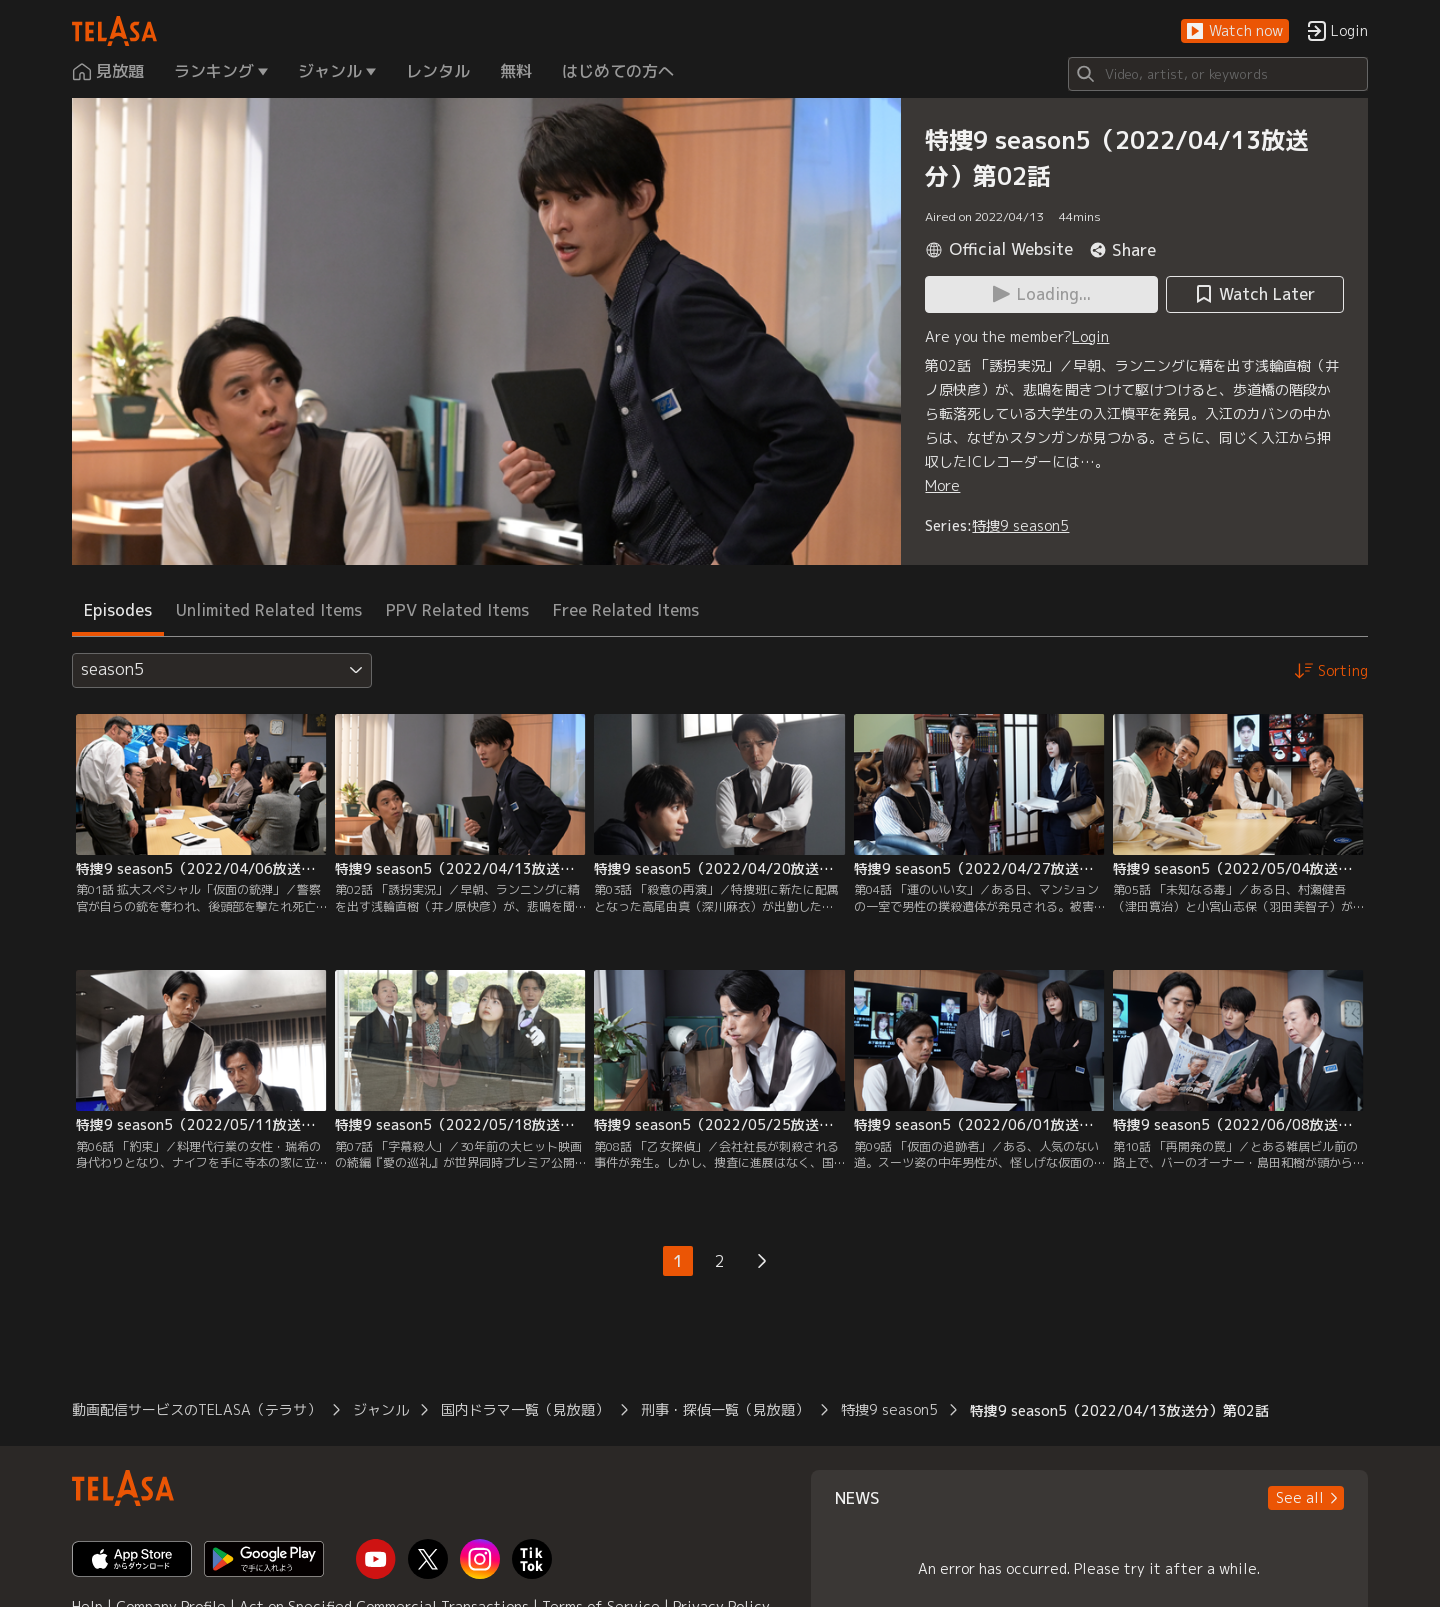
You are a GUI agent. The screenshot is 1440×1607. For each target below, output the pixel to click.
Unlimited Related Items (269, 610)
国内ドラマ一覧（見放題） (525, 1409)
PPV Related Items (457, 610)
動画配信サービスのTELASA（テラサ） (196, 1409)
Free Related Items (626, 610)
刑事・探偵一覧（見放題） (725, 1409)
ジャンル (381, 1409)
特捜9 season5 (1020, 525)
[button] (1235, 31)
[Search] (1218, 74)
